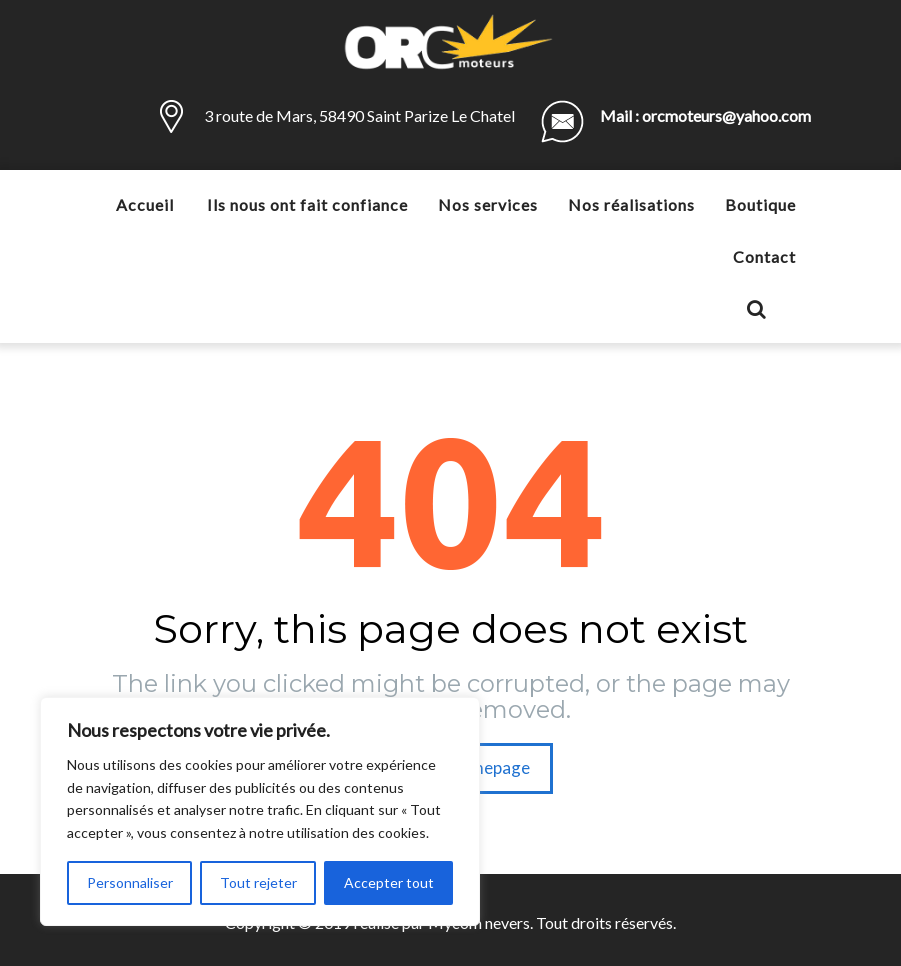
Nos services (488, 204)
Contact (764, 256)
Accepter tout (389, 882)
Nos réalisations (631, 204)
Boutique (760, 204)
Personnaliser (130, 882)
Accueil (145, 204)
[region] (260, 811)
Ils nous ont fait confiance (307, 204)
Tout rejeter (258, 882)
